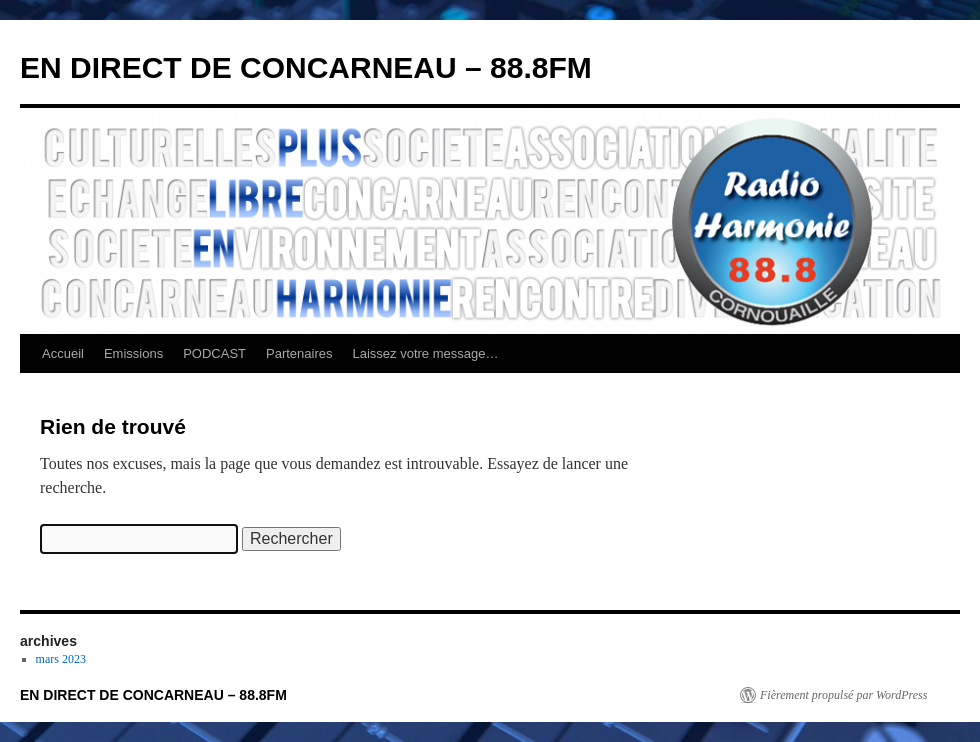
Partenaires (299, 353)
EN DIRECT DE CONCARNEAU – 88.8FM (306, 67)
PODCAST (214, 353)
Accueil (63, 353)
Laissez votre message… (426, 353)
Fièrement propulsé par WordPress (843, 695)
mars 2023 (61, 659)
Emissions (133, 353)
